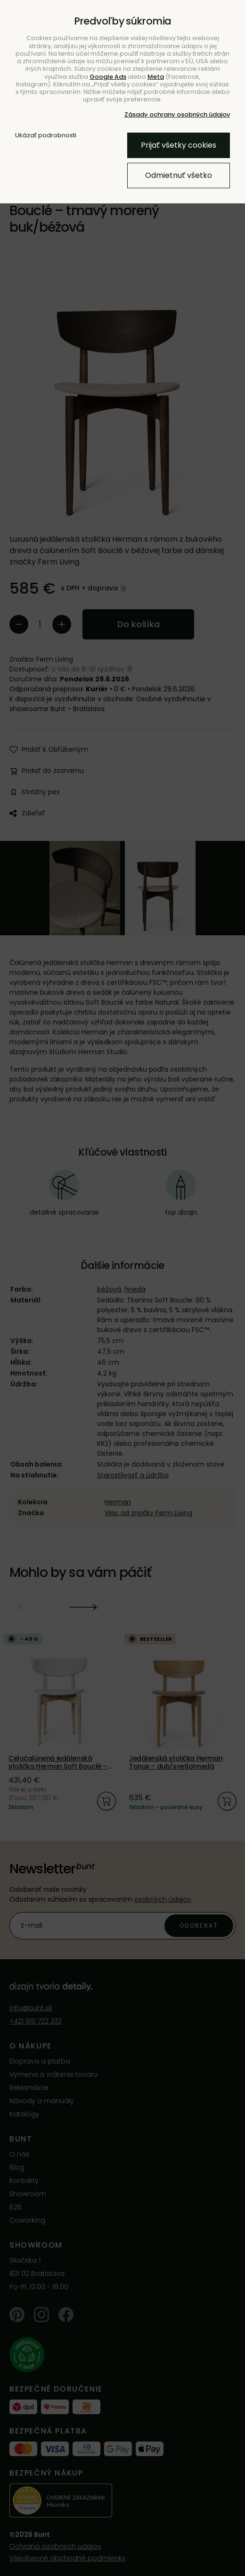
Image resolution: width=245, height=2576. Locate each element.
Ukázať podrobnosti (45, 135)
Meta (155, 76)
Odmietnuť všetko (178, 175)
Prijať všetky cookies (178, 145)
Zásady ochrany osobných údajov (177, 114)
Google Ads (108, 76)
